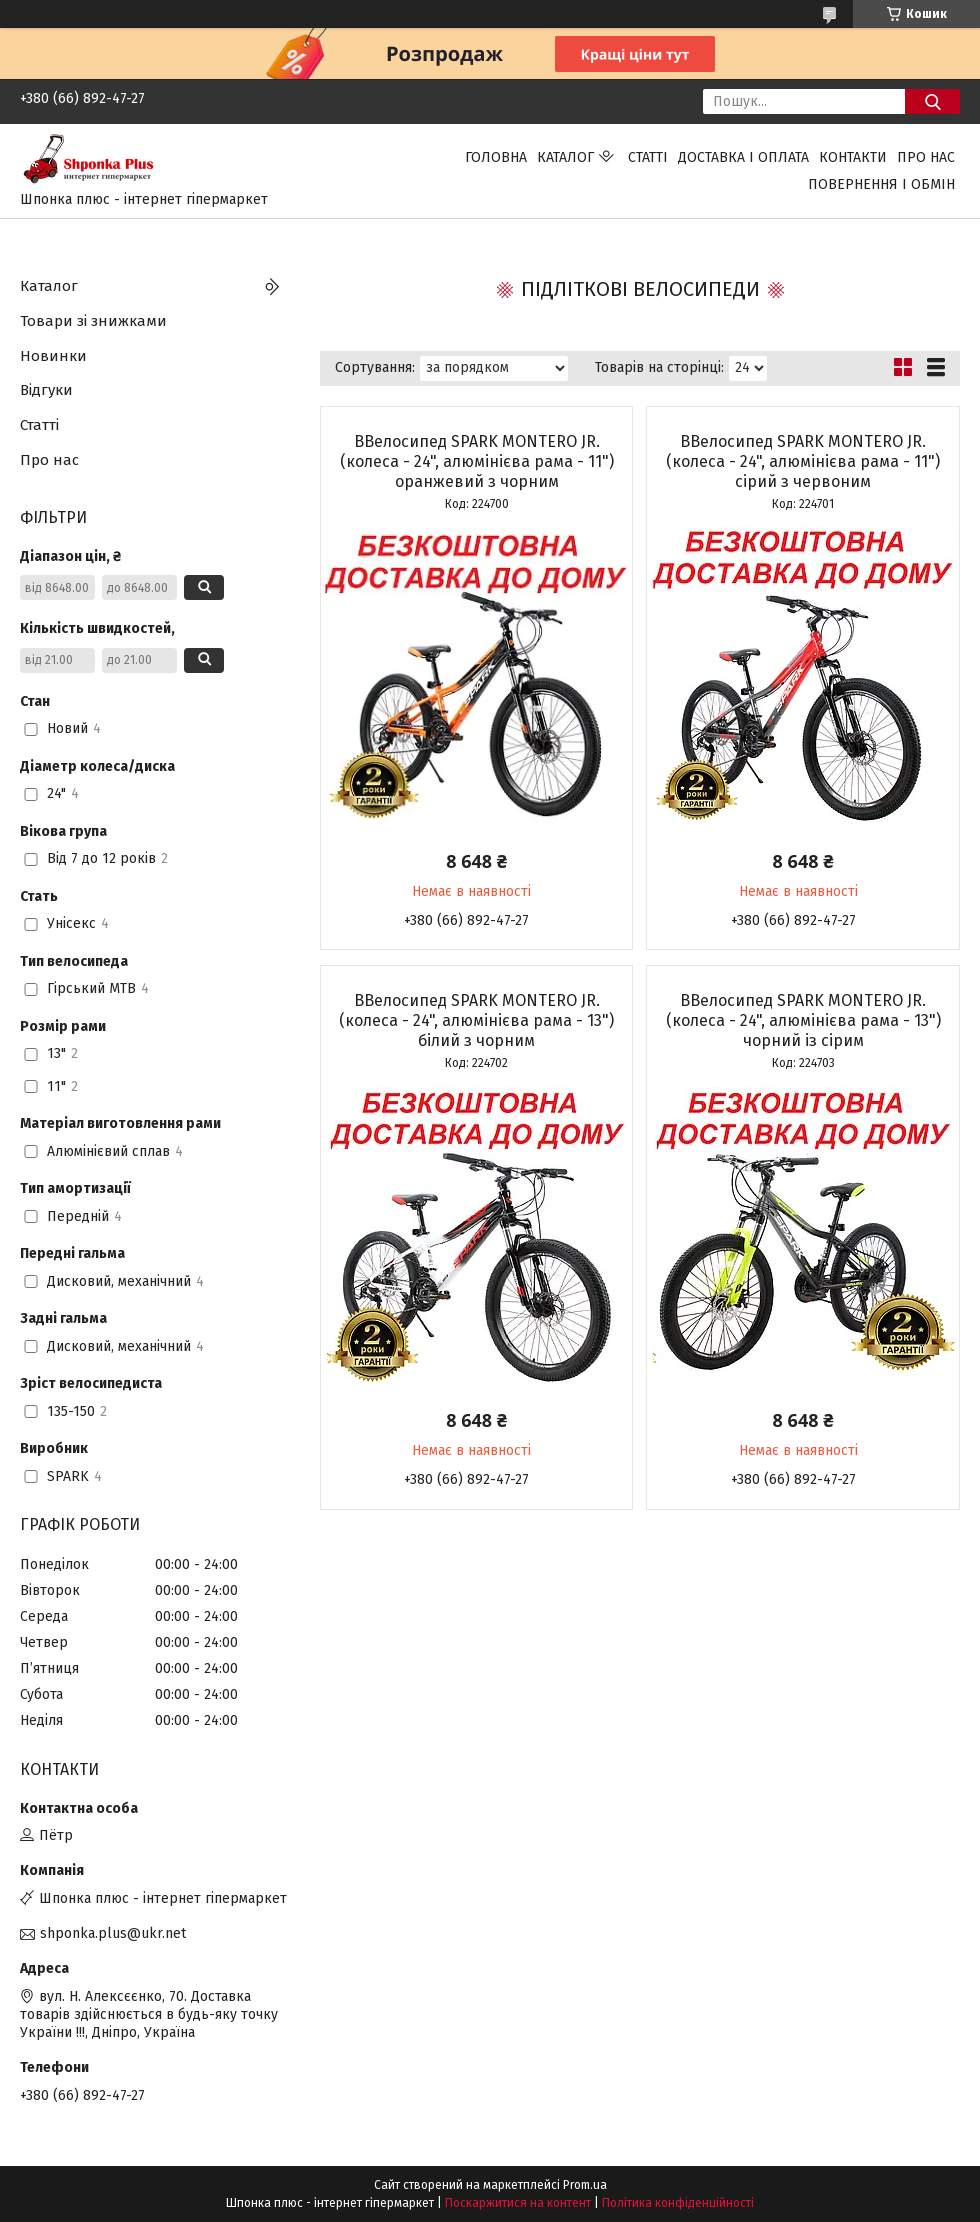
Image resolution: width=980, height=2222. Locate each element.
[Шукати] (932, 101)
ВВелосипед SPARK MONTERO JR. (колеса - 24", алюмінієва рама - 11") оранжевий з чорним (477, 461)
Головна (496, 157)
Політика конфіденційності (678, 2203)
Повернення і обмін (881, 184)
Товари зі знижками (93, 321)
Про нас (926, 157)
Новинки (53, 356)
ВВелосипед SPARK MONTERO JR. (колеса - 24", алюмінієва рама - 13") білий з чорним (476, 1020)
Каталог (565, 157)
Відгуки (46, 390)
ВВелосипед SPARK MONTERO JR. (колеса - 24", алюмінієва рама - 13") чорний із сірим (803, 1020)
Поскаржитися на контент (518, 2203)
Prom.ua (585, 2185)
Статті (648, 157)
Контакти (853, 157)
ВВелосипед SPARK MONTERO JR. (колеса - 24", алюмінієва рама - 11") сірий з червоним (803, 461)
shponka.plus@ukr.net (113, 1933)
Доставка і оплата (743, 157)
